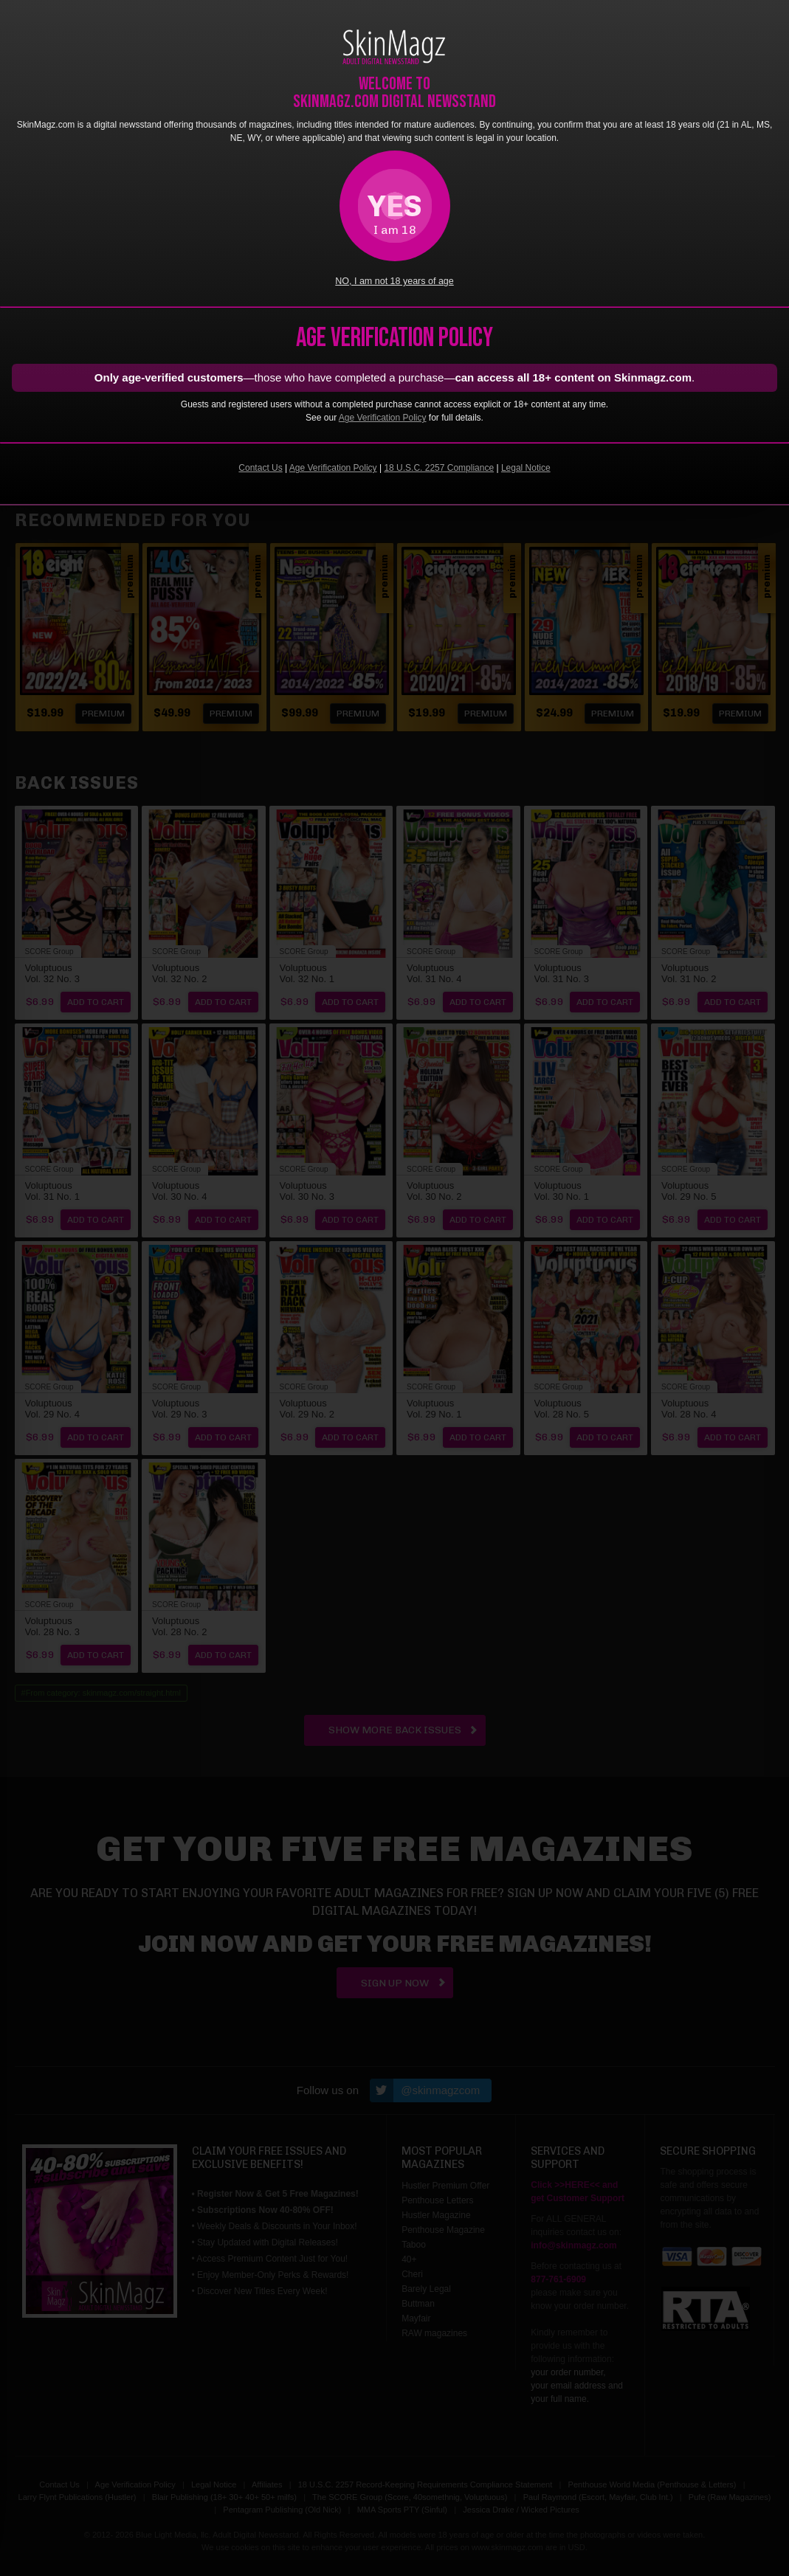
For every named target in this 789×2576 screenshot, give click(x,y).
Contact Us (260, 468)
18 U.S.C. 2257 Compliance (439, 468)
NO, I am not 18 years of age (394, 281)
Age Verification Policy (383, 417)
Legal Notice (526, 468)
